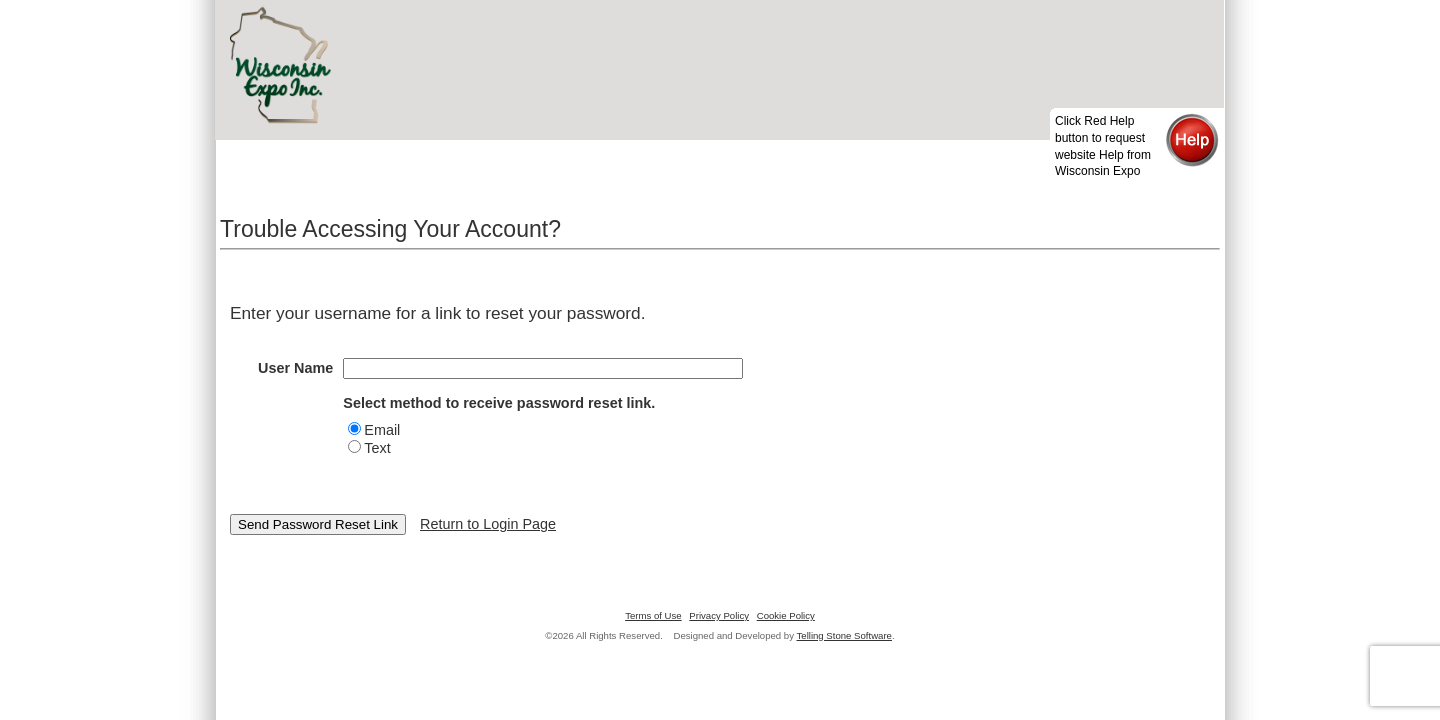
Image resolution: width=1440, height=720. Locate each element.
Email (382, 430)
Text (377, 448)
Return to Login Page (488, 524)
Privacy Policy (719, 615)
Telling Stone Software (844, 635)
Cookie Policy (786, 615)
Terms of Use (653, 615)
